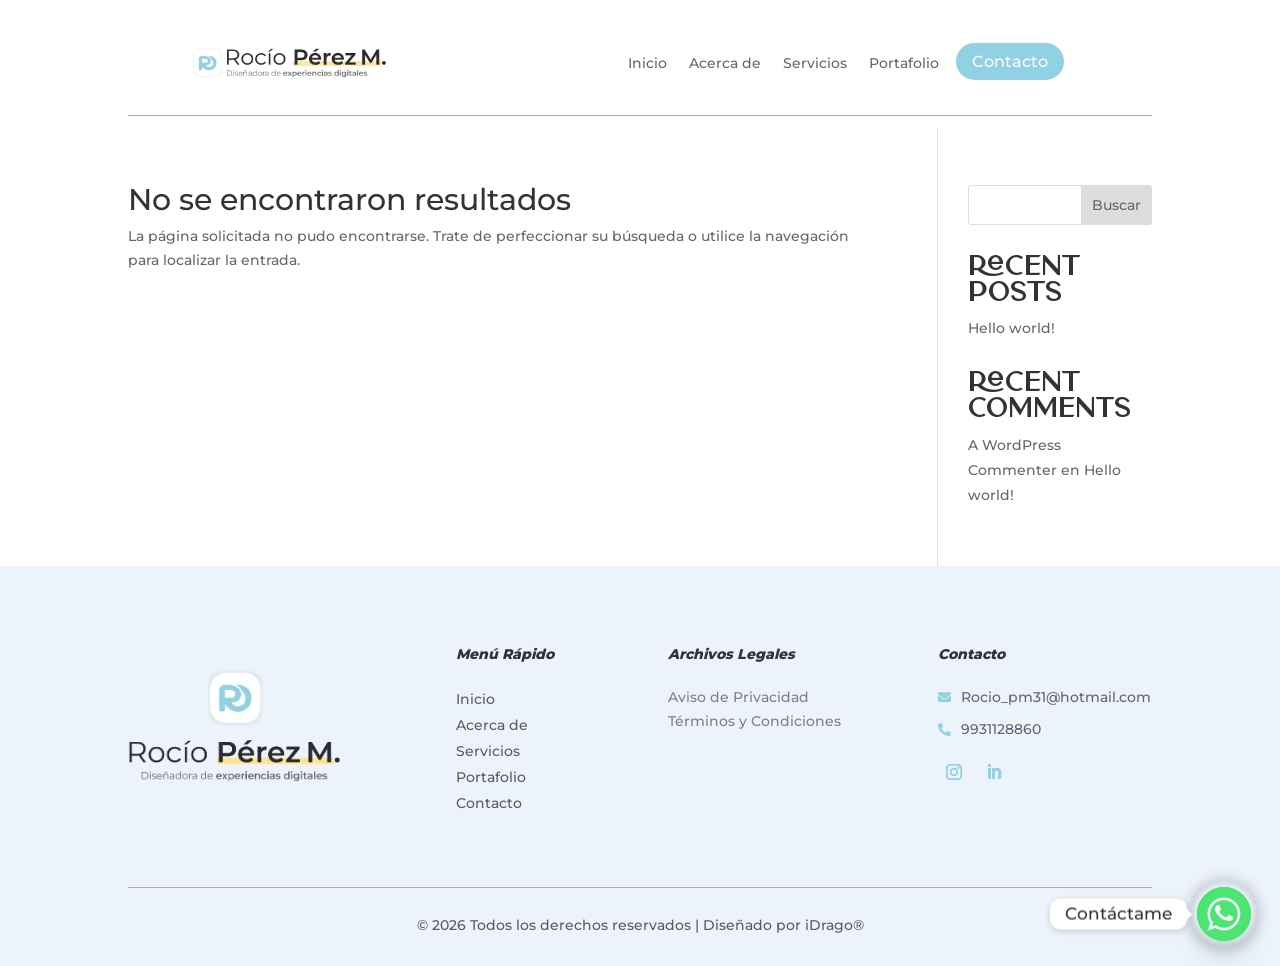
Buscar (1116, 205)
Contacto (1010, 61)
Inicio (647, 63)
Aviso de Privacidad (738, 697)
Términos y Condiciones (754, 721)
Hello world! (1011, 328)
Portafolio (904, 63)
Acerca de (725, 63)
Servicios (815, 63)
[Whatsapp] (1224, 914)
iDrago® (834, 925)
